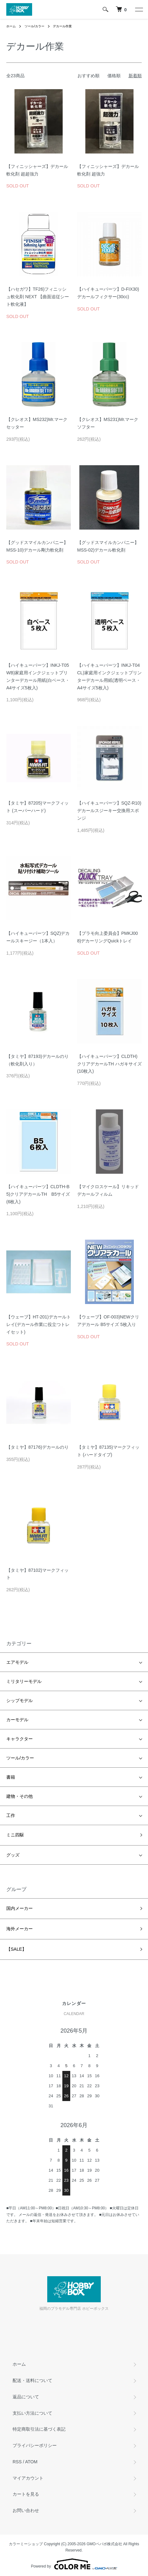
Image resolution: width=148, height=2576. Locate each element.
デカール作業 (62, 26)
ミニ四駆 (15, 1834)
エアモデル (17, 1662)
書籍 (10, 1777)
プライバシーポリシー (35, 2445)
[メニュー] (138, 9)
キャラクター (19, 1738)
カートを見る (26, 2494)
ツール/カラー (34, 26)
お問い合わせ (26, 2510)
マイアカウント (28, 2478)
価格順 (114, 75)
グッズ (13, 1854)
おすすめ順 (88, 75)
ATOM (31, 2461)
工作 (10, 1815)
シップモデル (19, 1700)
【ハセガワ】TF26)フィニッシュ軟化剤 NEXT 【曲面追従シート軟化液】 (37, 297)
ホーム (11, 26)
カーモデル (17, 1719)
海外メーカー (19, 1928)
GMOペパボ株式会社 (104, 2544)
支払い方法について (32, 2413)
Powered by (74, 2564)
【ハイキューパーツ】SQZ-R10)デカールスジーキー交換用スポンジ (109, 810)
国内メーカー (19, 1908)
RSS (17, 2461)
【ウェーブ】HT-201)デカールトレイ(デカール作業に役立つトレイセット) (38, 1324)
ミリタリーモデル (24, 1681)
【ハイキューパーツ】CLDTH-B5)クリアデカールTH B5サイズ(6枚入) (38, 1194)
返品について (26, 2396)
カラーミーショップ (26, 2544)
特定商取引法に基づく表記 (39, 2429)
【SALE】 (16, 1949)
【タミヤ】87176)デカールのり (37, 1447)
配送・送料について (32, 2380)
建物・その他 (19, 1796)
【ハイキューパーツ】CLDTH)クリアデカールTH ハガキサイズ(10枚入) (109, 1064)
